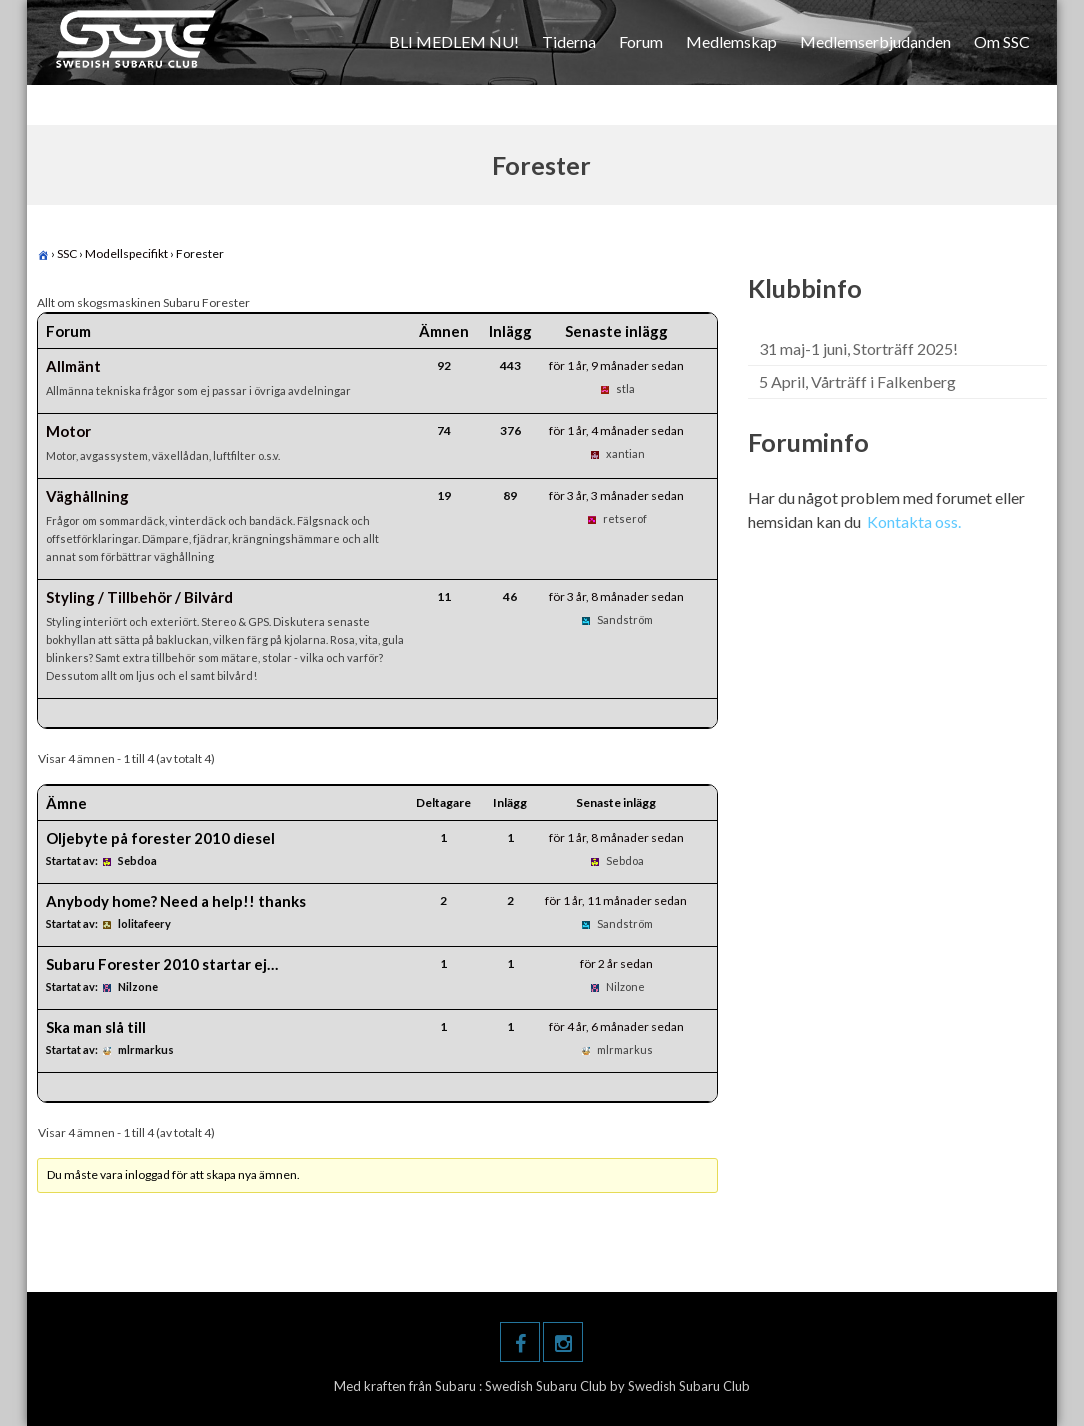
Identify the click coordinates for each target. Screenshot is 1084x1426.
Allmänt (73, 366)
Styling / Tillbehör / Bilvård (139, 597)
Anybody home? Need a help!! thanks (176, 901)
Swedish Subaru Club (547, 1386)
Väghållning (87, 496)
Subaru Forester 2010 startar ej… (162, 964)
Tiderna (569, 41)
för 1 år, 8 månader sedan (616, 837)
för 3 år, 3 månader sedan (616, 495)
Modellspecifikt (126, 253)
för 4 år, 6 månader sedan (616, 1026)
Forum (641, 41)
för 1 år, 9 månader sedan (616, 365)
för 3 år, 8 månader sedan (616, 596)
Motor (68, 431)
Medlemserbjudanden (875, 41)
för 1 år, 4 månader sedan (616, 430)
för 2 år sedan (616, 963)
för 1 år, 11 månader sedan (616, 900)
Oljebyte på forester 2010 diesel (160, 838)
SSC (67, 253)
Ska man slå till (96, 1027)
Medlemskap (731, 41)
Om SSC (1002, 41)
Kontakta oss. (914, 521)
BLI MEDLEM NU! (454, 41)
